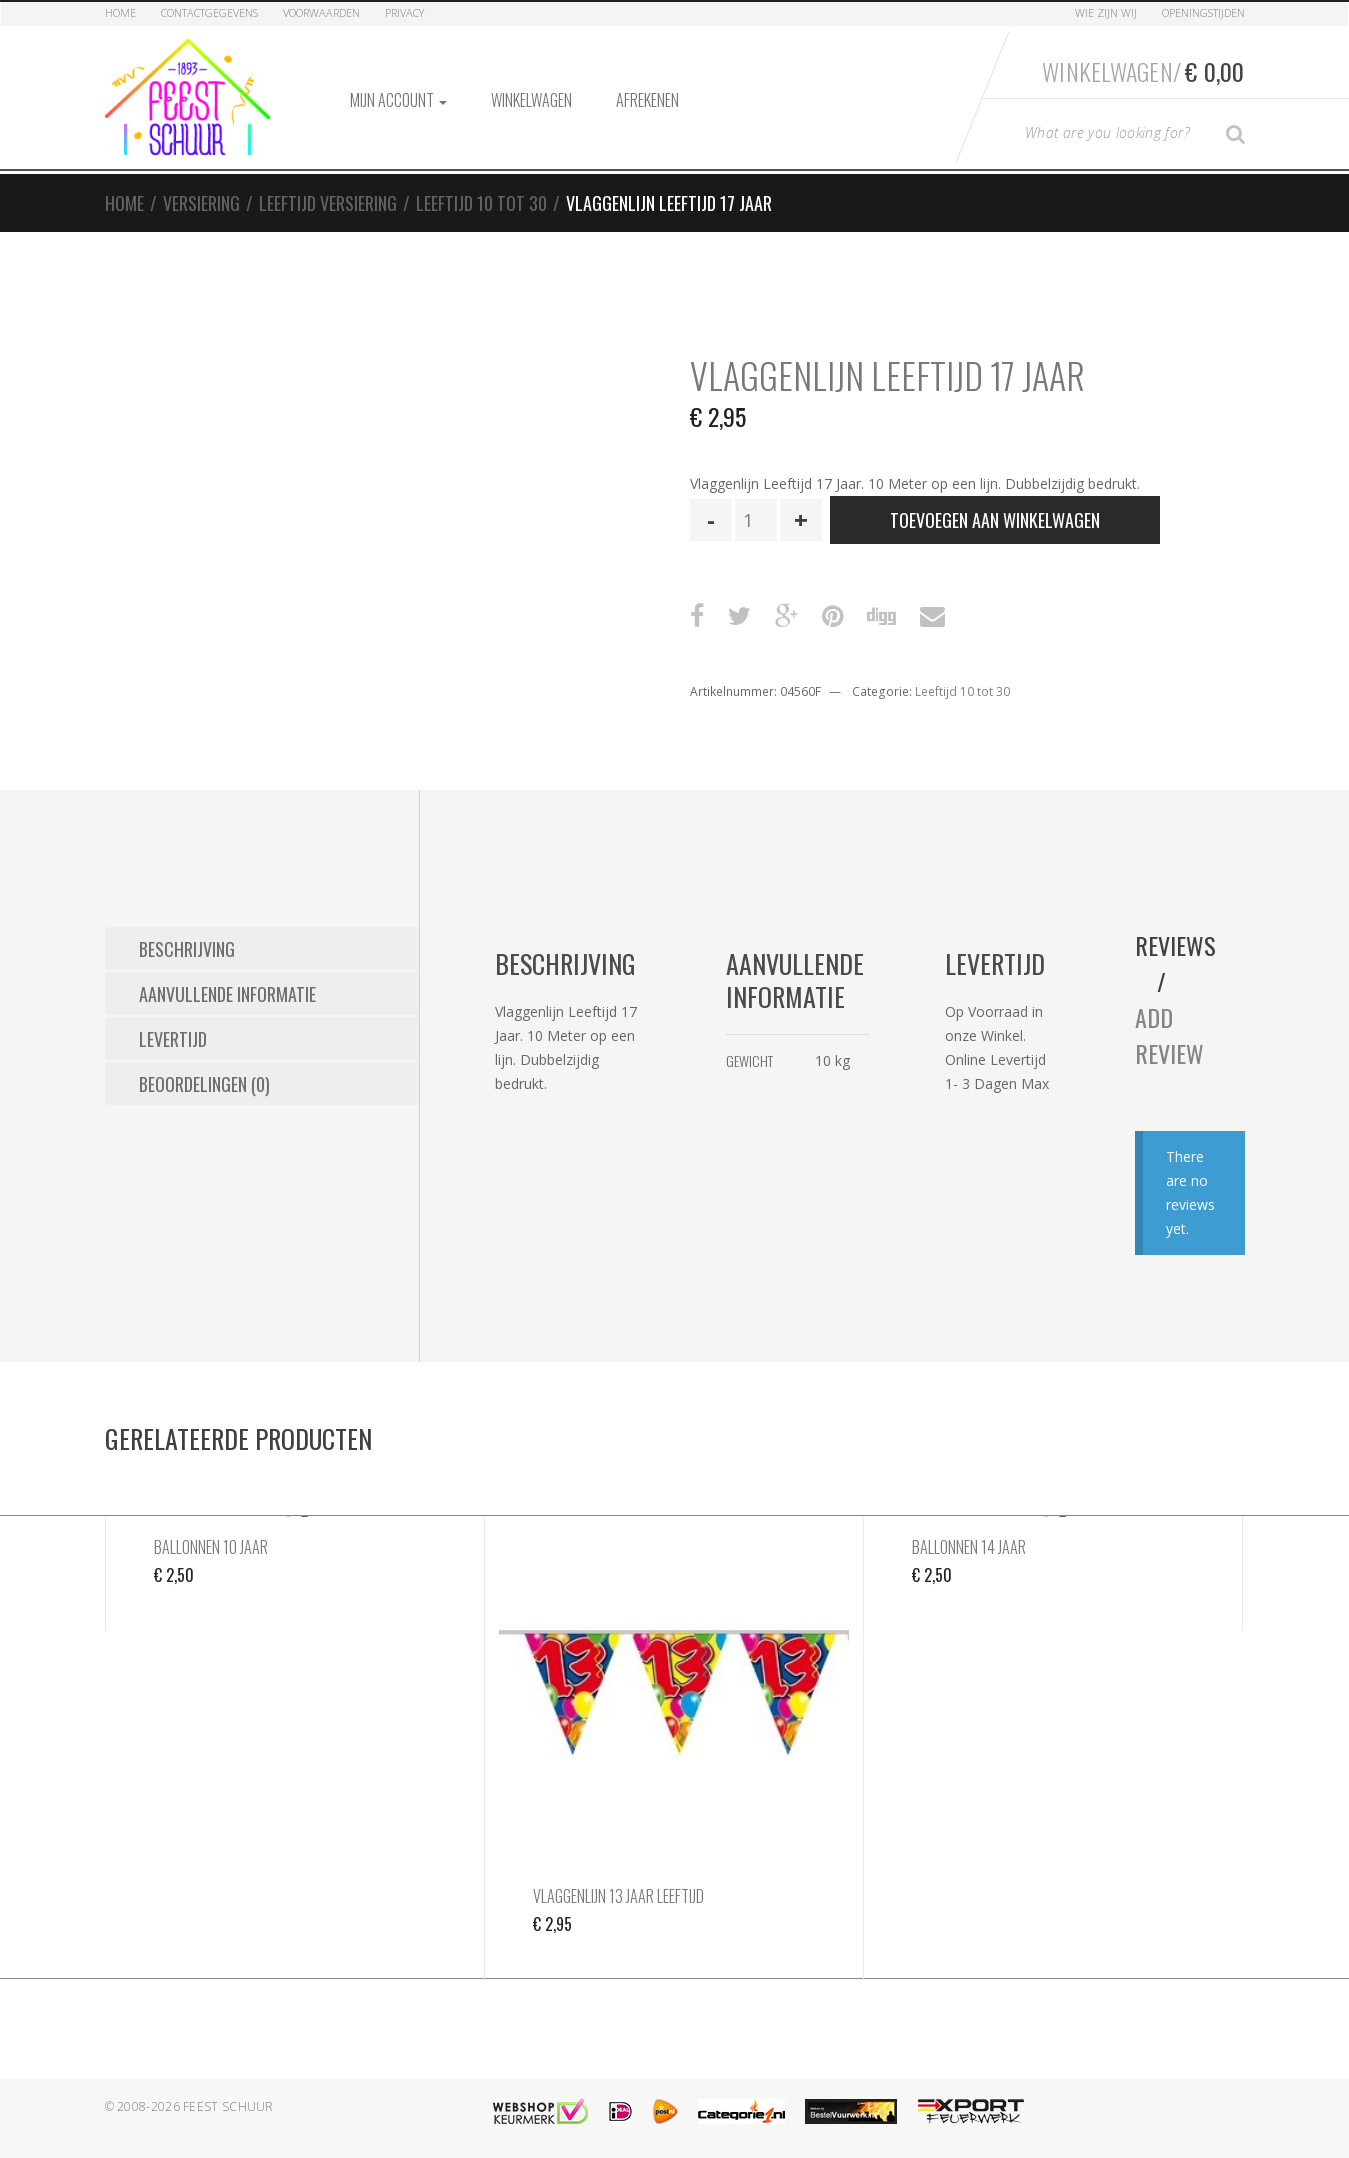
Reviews (1175, 945)
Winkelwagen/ (1143, 71)
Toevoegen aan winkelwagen (995, 520)
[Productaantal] (756, 520)
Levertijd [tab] (173, 1039)
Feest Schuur (228, 2106)
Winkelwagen (531, 100)
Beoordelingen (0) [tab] (204, 1084)
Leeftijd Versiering (328, 203)
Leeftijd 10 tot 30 (481, 203)
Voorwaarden (321, 12)
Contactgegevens (209, 12)
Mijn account (398, 100)
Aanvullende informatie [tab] (227, 994)
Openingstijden (1203, 12)
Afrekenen (647, 100)
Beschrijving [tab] (187, 949)
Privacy (404, 12)
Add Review (1169, 1035)
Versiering (201, 203)
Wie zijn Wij (1106, 12)
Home (120, 12)
